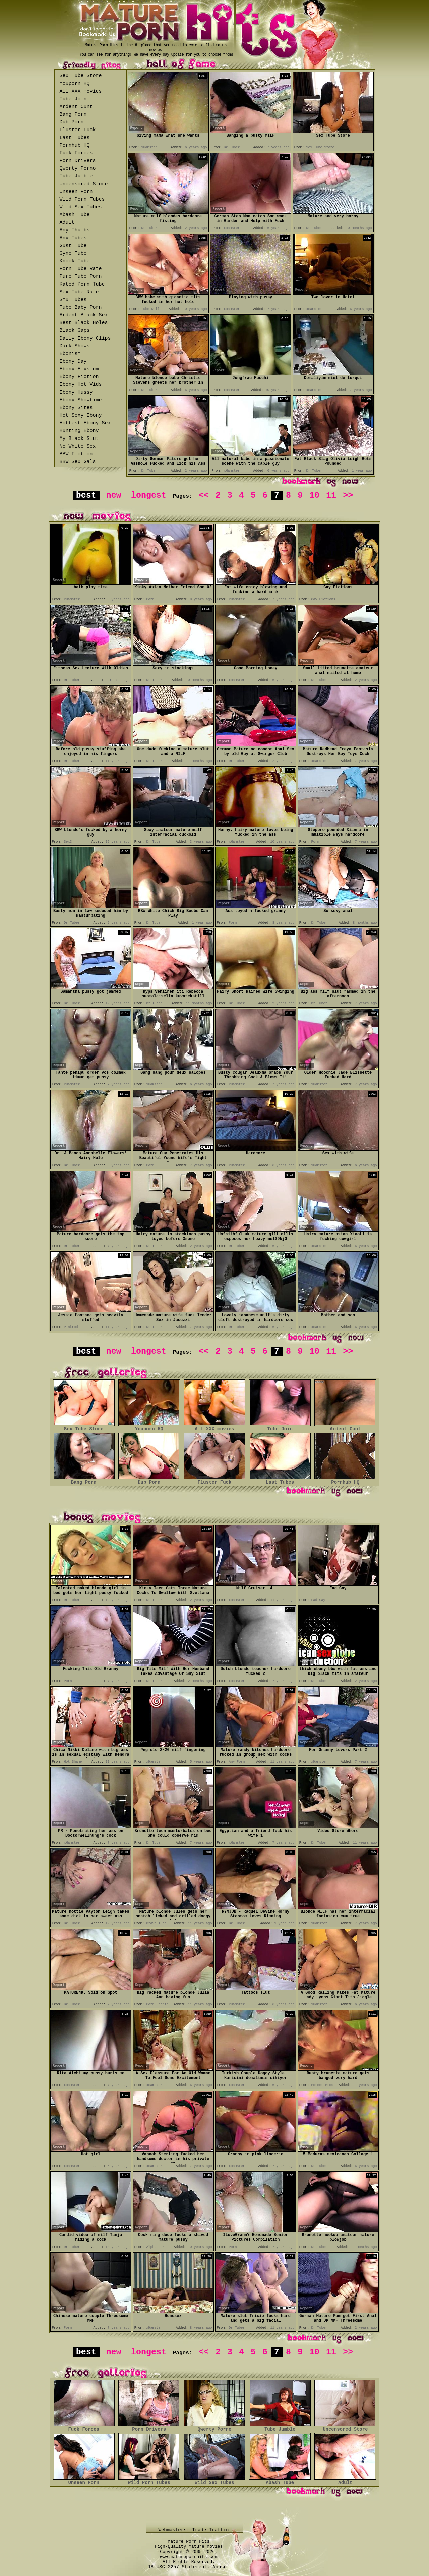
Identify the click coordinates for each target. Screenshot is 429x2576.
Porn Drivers (78, 161)
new (113, 495)
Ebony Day (73, 361)
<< (204, 495)
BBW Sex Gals (78, 462)
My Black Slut (79, 439)
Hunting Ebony (79, 431)
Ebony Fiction (79, 377)
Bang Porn (73, 114)
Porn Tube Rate (81, 269)
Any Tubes (73, 238)
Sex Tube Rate (79, 292)
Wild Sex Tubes (81, 207)
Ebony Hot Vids (81, 385)
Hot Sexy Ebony (81, 415)
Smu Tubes (73, 300)
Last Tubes (75, 138)
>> (348, 495)
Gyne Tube (73, 253)
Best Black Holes (84, 323)
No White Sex (78, 446)
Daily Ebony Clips (85, 338)
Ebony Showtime (81, 400)
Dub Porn (72, 122)
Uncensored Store (84, 184)
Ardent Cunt (76, 107)
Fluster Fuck (78, 130)
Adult (67, 222)
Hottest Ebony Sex (85, 423)
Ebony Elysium (79, 369)
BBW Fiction (76, 454)
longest (148, 495)
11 (331, 495)
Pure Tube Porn (81, 276)
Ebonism (70, 354)
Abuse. (220, 2567)
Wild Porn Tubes (82, 199)
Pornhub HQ (75, 145)
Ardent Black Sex (84, 315)
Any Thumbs (75, 230)
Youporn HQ (75, 84)
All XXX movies (81, 91)
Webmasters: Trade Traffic (195, 2530)
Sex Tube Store (81, 76)
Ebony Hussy (76, 392)
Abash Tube (75, 215)
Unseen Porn (76, 192)
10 (314, 495)
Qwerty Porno (78, 168)
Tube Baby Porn (81, 307)
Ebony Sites (76, 408)
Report (136, 128)
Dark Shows (75, 346)
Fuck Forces (76, 153)
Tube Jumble (76, 176)
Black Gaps (75, 330)
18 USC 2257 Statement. (179, 2567)
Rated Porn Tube (82, 284)
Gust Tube (73, 246)
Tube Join (73, 99)
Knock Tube (75, 261)
